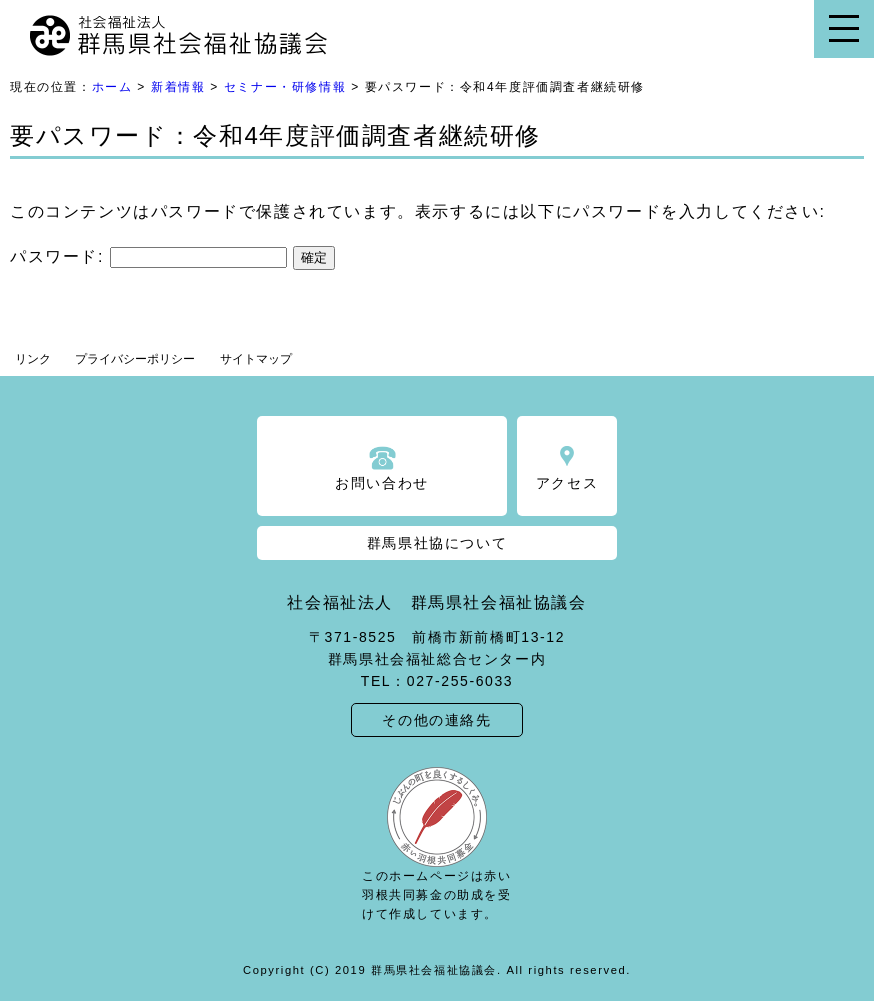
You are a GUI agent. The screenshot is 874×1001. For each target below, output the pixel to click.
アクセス (567, 483)
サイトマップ (256, 359)
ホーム (112, 87)
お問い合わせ (382, 483)
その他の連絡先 (436, 720)
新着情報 (178, 87)
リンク (33, 359)
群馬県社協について (437, 543)
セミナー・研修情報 (285, 87)
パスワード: (148, 256)
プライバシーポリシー (135, 359)
